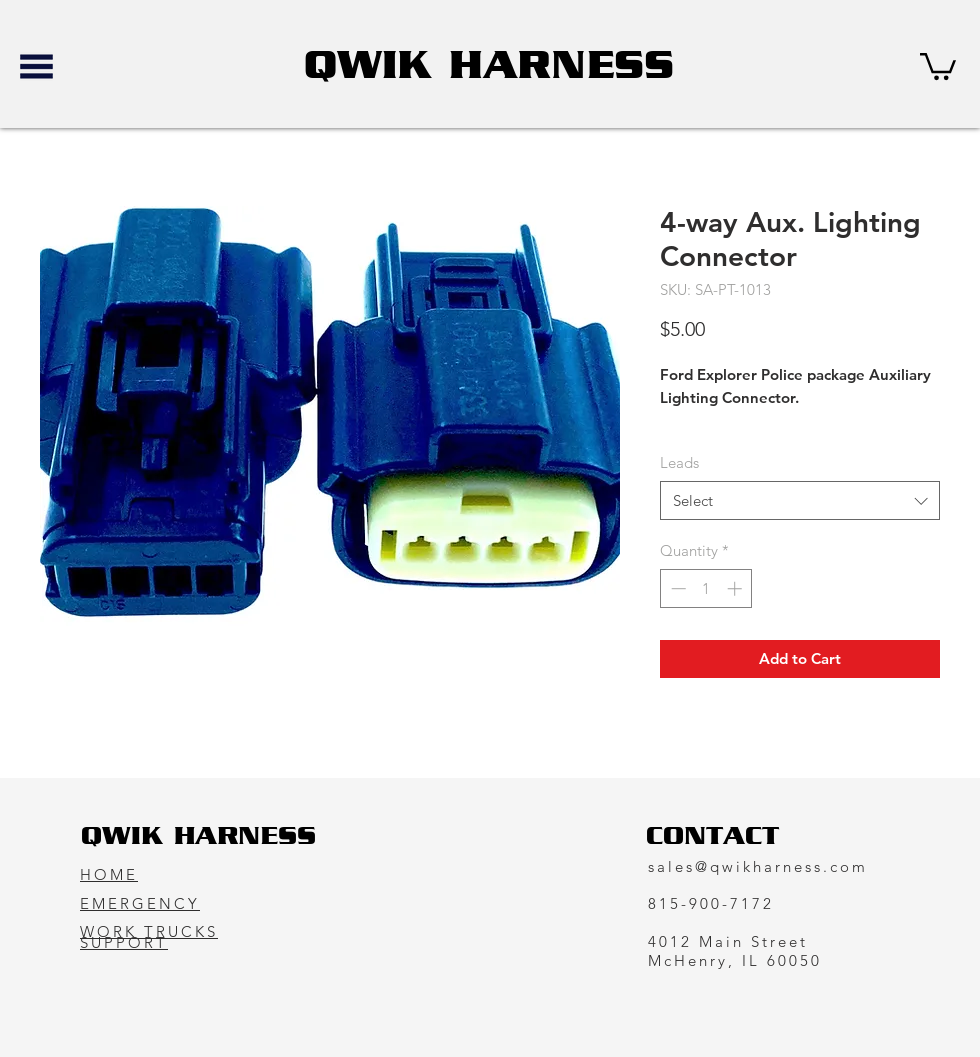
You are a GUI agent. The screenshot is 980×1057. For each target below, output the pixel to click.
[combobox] (800, 500)
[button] (36, 66)
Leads (679, 462)
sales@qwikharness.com (758, 866)
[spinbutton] (706, 588)
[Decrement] (676, 588)
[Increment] (736, 588)
